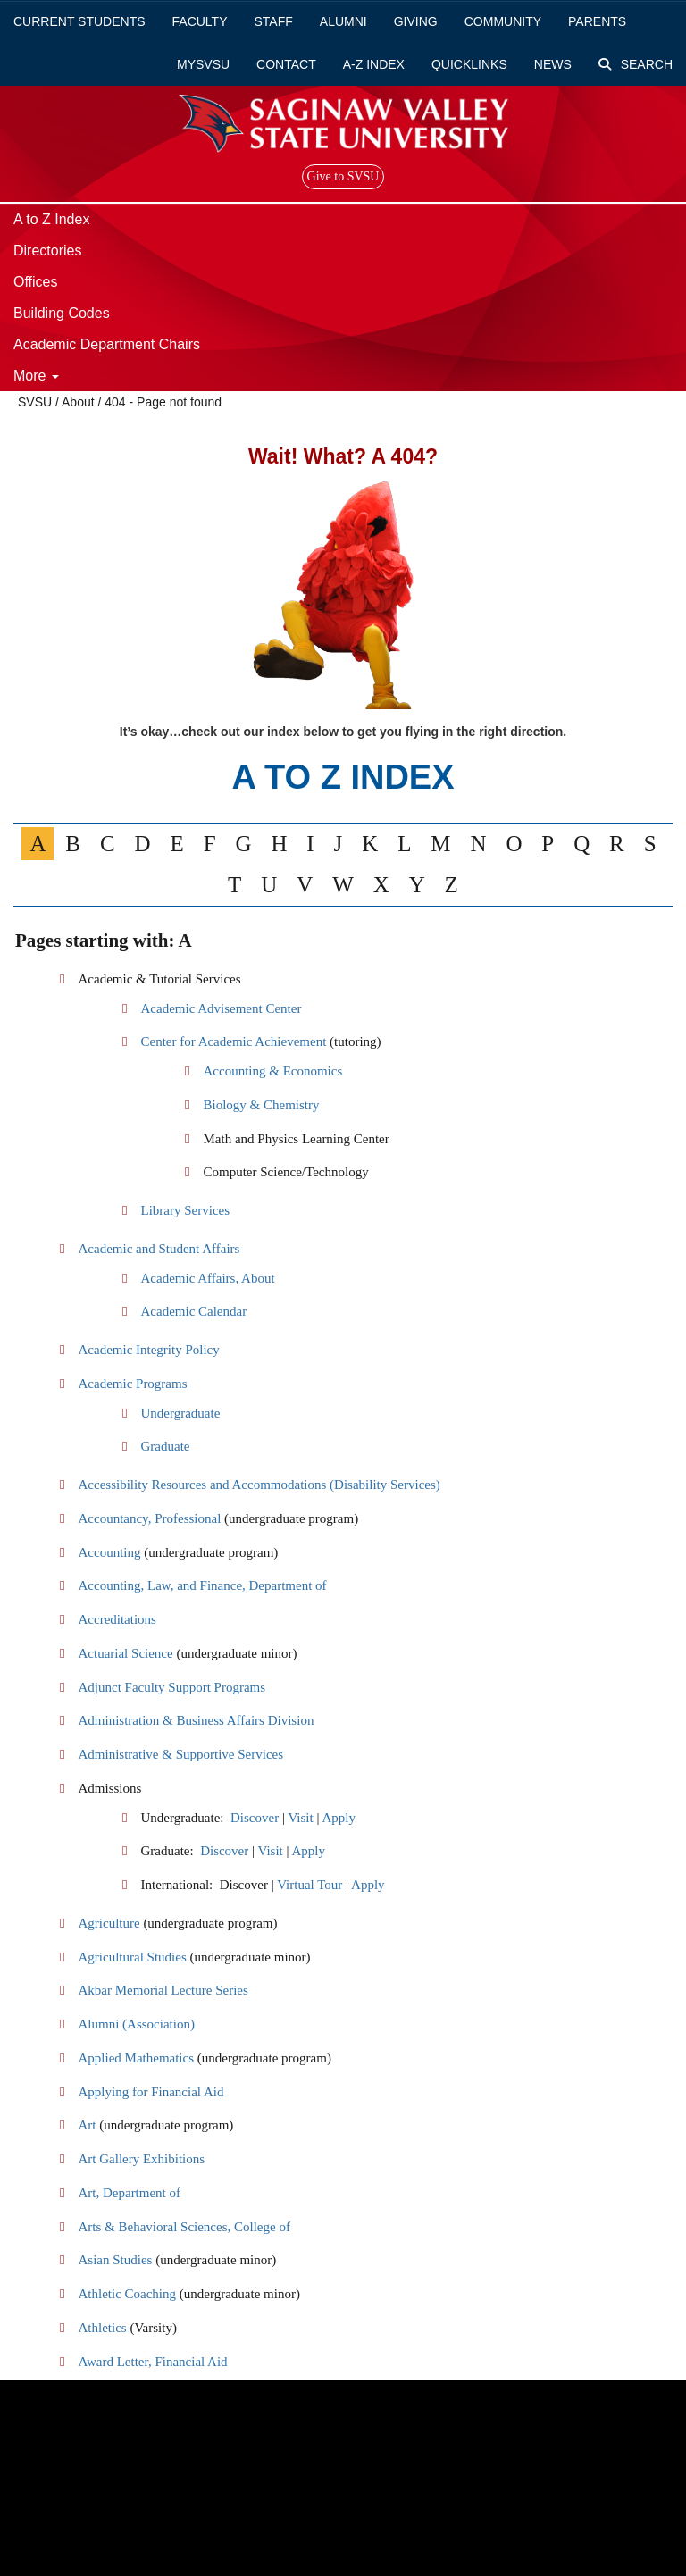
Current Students (79, 21)
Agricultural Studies (132, 1957)
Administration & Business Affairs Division (196, 1720)
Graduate (164, 1446)
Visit (300, 1818)
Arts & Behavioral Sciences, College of (183, 2227)
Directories (47, 250)
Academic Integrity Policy (148, 1349)
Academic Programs (132, 1383)
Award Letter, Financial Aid (152, 2361)
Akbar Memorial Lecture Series (162, 1990)
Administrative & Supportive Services (180, 1754)
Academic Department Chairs (106, 344)
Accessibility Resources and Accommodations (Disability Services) (258, 1484)
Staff (274, 21)
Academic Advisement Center (220, 1008)
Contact (286, 64)
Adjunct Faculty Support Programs (171, 1687)
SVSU (35, 402)
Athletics (102, 2328)
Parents (597, 21)
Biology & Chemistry (261, 1105)
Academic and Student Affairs (158, 1249)
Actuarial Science (125, 1653)
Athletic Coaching (127, 2294)
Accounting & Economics (272, 1071)
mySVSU (203, 64)
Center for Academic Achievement (235, 1041)
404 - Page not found (163, 402)
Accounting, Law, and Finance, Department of (202, 1585)
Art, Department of (129, 2193)
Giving (416, 21)
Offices (35, 281)
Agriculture (108, 1923)
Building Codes (61, 313)
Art (87, 2125)
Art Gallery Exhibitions (141, 2159)
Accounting (109, 1552)
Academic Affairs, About (207, 1278)
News (553, 64)
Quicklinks (469, 64)
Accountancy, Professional (149, 1518)
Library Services (185, 1210)
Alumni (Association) (136, 2024)
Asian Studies (115, 2260)
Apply (339, 1818)
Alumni (343, 21)
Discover (254, 1818)
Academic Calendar (193, 1311)
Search (635, 64)
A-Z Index (374, 64)
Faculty (200, 21)
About (78, 402)
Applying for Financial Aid (150, 2092)
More (36, 375)
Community (502, 21)
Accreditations (116, 1619)
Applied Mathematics (136, 2058)
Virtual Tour (309, 1885)
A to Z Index (51, 219)
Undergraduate (180, 1413)
